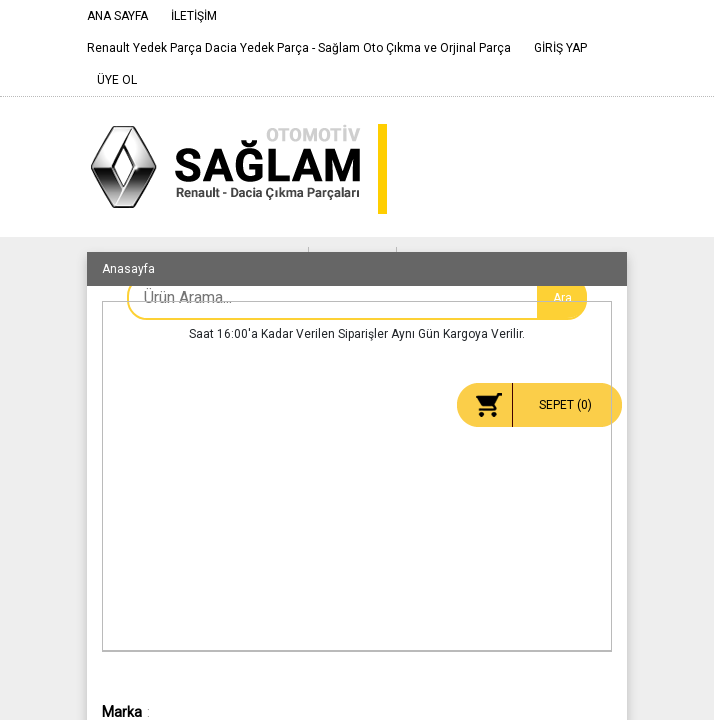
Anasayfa (128, 269)
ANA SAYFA (117, 16)
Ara (562, 298)
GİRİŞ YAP (560, 48)
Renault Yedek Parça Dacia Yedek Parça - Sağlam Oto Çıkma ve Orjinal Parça (299, 48)
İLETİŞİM (194, 16)
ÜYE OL (117, 80)
